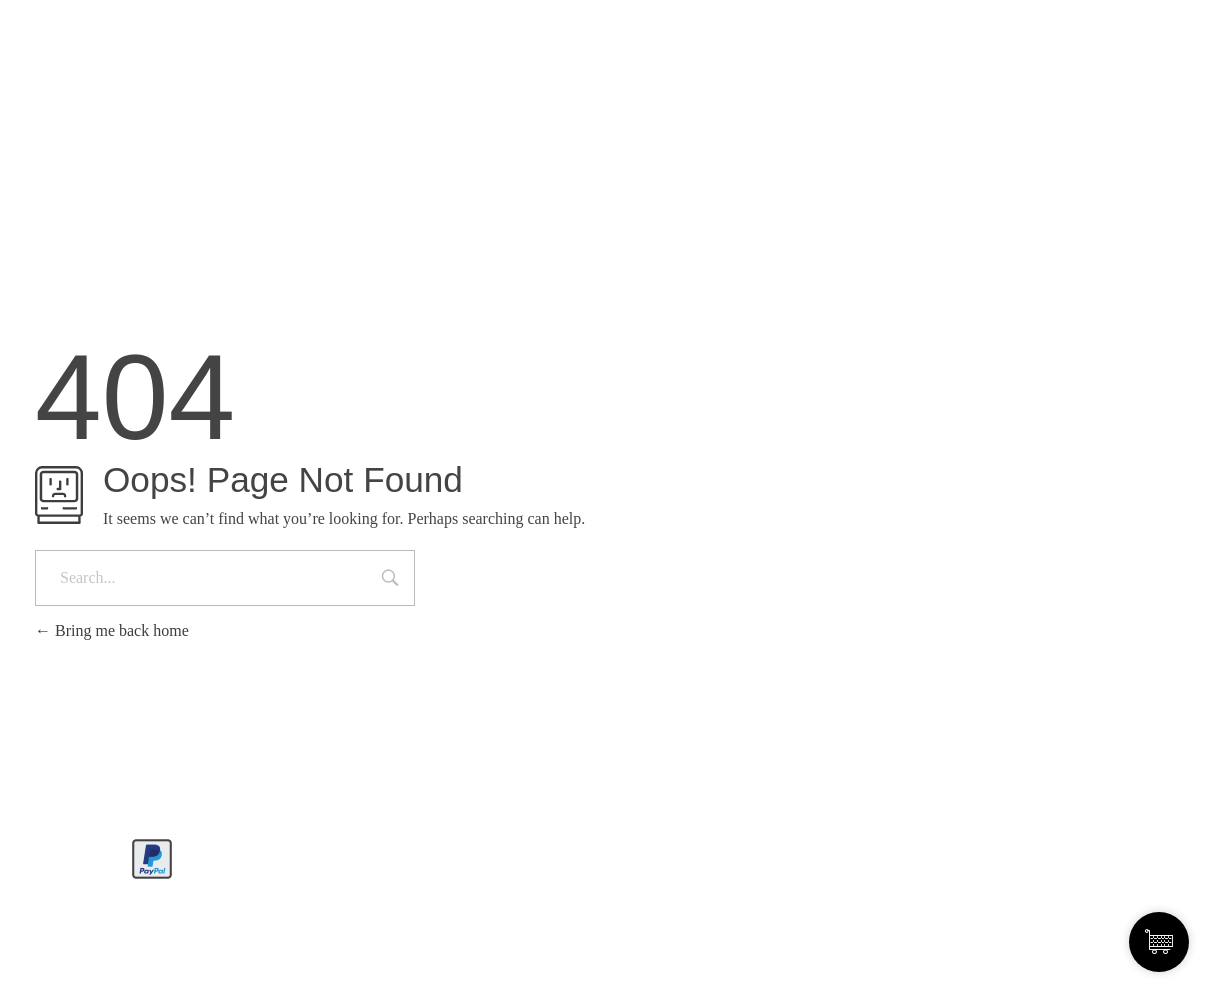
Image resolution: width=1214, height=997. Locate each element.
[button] (44, 953)
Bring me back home (112, 630)
